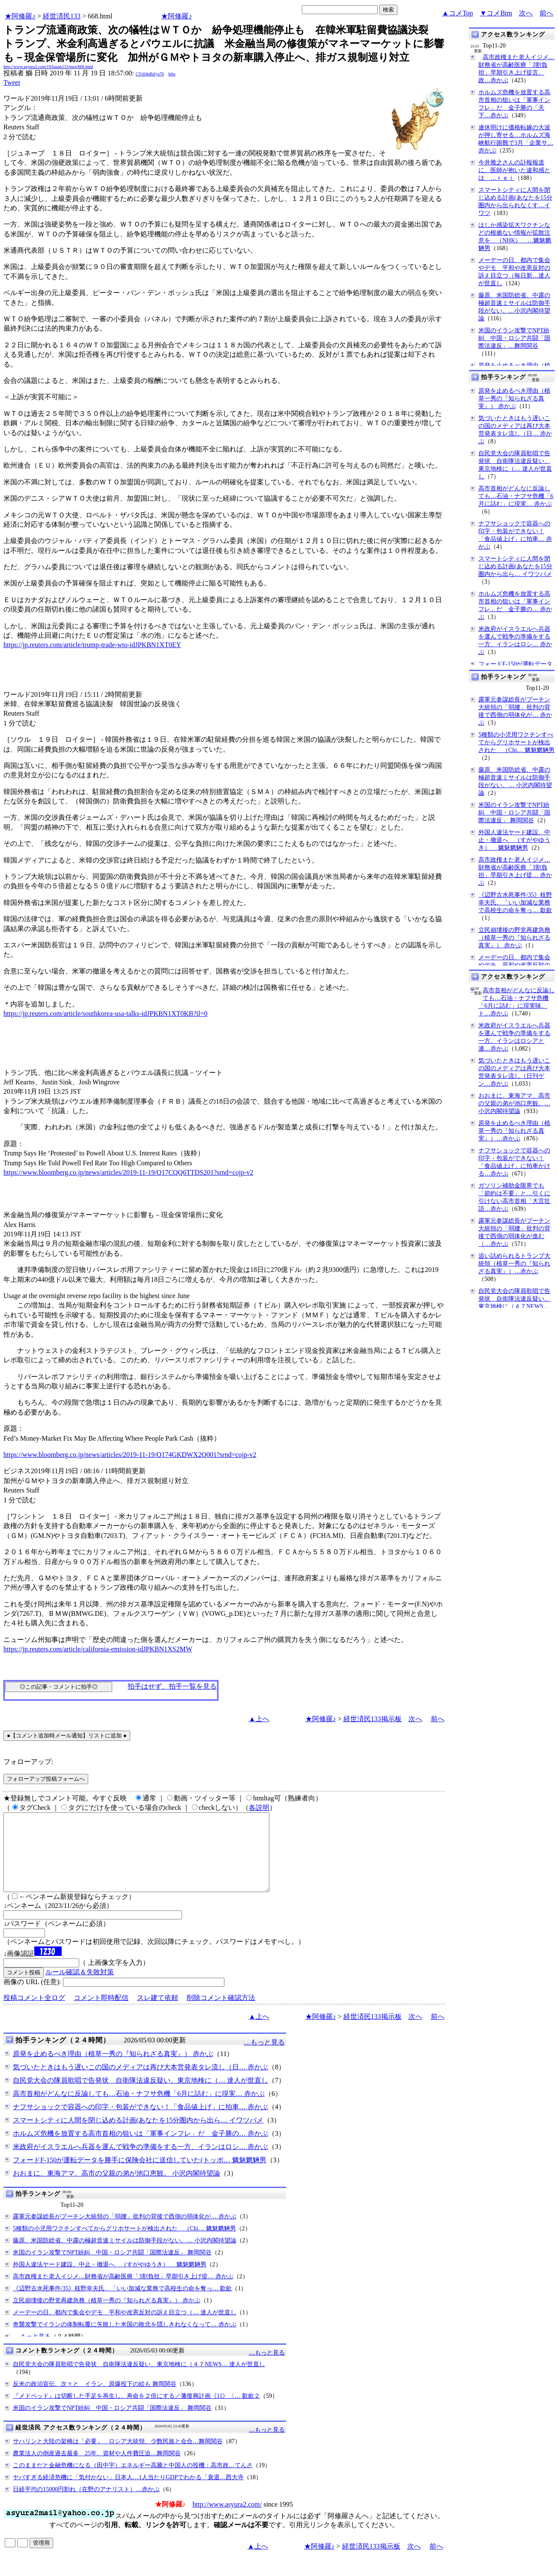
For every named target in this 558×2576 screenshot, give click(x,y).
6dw (172, 74)
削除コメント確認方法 (221, 2013)
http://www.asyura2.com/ (227, 2519)
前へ (546, 13)
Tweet (11, 82)
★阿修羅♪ (20, 16)
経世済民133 (62, 16)
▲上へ (259, 1718)
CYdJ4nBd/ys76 (150, 74)
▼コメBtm (496, 13)
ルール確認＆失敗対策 (79, 1987)
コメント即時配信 (101, 2013)
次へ (526, 13)
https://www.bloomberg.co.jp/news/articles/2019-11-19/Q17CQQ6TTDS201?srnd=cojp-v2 (128, 1172)
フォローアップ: (28, 1761)
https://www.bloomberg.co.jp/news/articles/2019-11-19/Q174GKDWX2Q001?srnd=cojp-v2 (130, 1454)
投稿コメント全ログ (34, 2013)
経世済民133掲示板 (372, 1718)
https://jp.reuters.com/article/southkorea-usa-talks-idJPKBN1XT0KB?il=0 (105, 1013)
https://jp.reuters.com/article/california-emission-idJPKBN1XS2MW (97, 1649)
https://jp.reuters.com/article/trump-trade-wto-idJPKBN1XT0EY (92, 644)
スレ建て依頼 (157, 2013)
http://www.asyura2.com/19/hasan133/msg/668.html (48, 66)
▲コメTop (457, 13)
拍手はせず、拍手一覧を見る (172, 1686)
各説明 (259, 1807)
